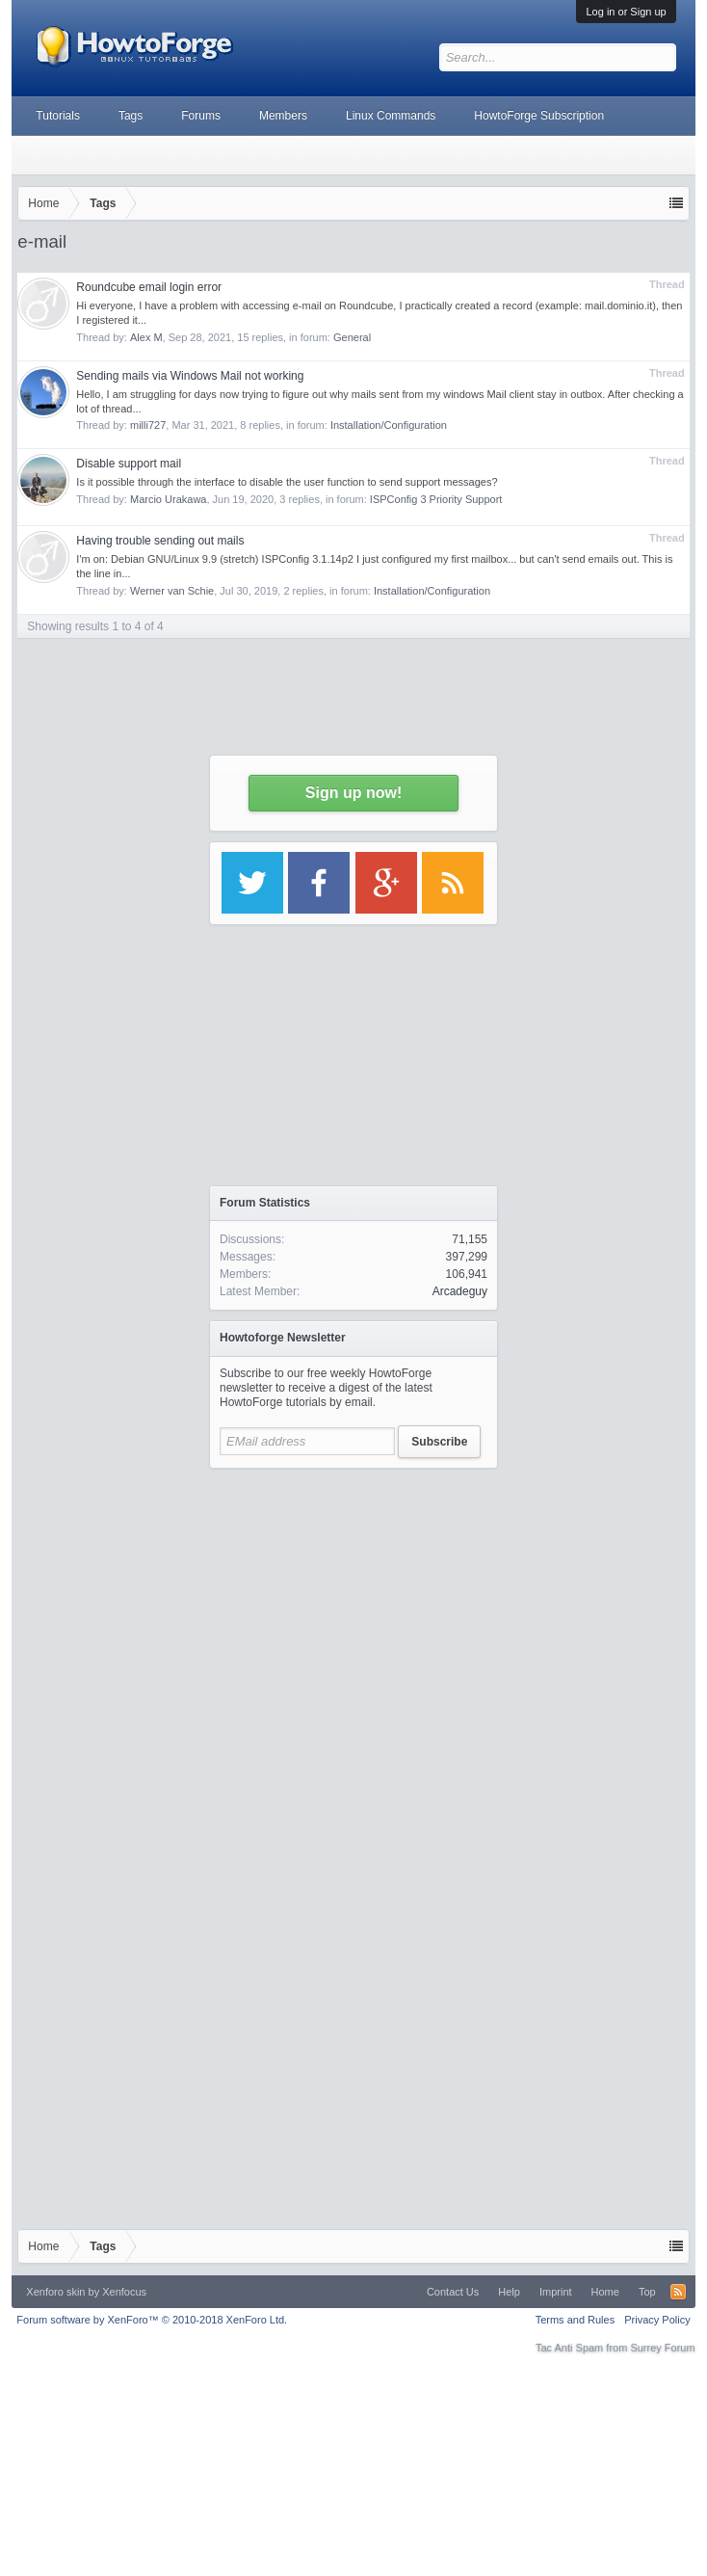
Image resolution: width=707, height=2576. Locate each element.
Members (283, 115)
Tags (130, 115)
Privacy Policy (657, 2319)
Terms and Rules (575, 2319)
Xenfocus (124, 2291)
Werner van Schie (172, 591)
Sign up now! (353, 792)
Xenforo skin (55, 2291)
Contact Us (453, 2291)
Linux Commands (390, 115)
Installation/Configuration (432, 591)
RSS (678, 2291)
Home (605, 2291)
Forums (201, 115)
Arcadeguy (459, 1291)
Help (509, 2291)
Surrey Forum (662, 2347)
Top (647, 2291)
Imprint (555, 2291)
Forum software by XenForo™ (151, 2319)
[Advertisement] (354, 1659)
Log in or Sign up (626, 11)
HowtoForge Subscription (539, 115)
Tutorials (58, 115)
